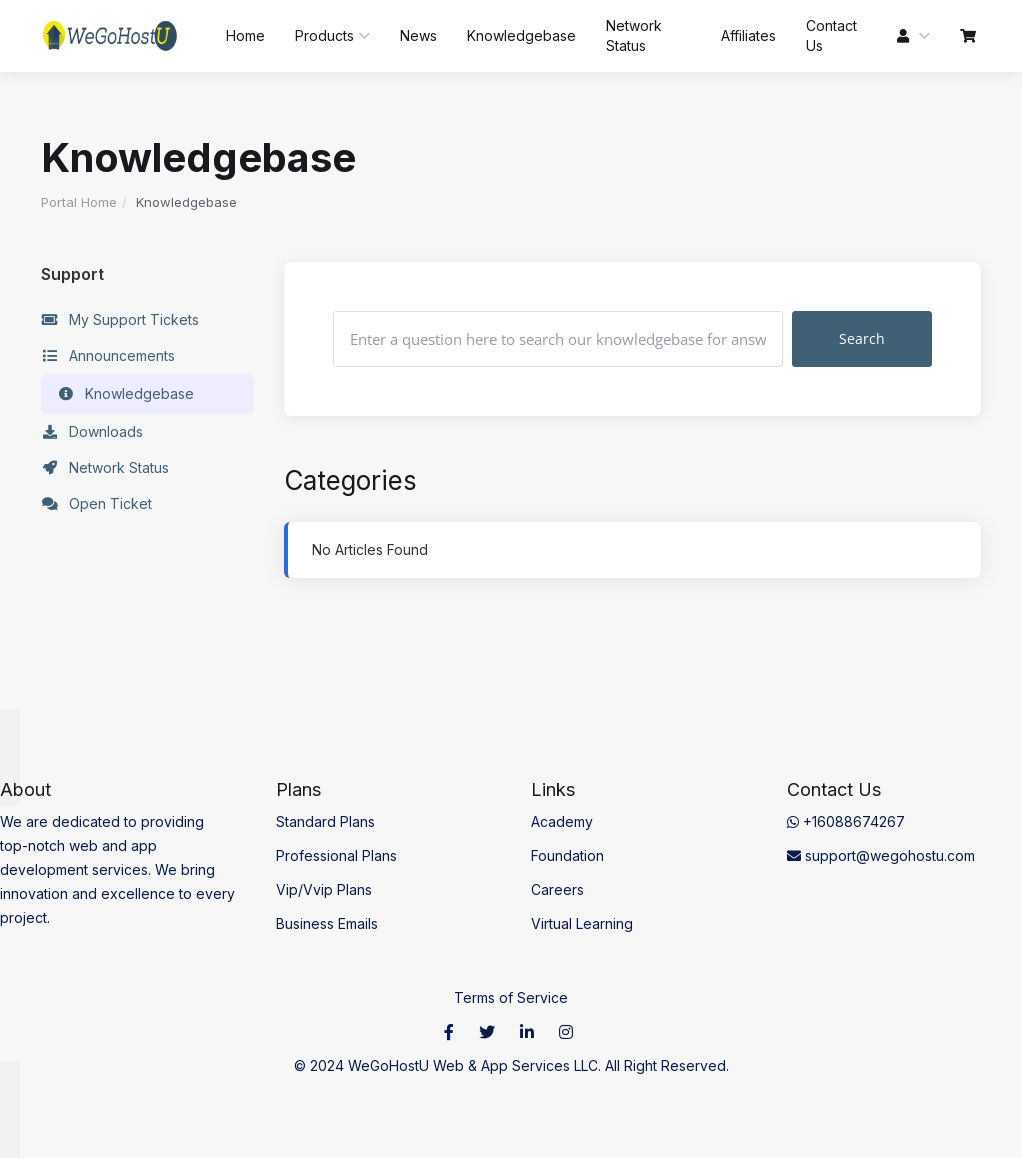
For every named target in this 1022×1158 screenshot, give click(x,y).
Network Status (105, 468)
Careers (557, 889)
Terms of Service (511, 997)
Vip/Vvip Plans (324, 889)
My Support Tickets (120, 320)
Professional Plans (336, 855)
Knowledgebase (125, 394)
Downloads (92, 432)
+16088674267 (846, 821)
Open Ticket (96, 504)
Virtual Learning (582, 923)
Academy (562, 821)
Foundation (567, 855)
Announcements (108, 356)
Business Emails (327, 923)
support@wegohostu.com (881, 855)
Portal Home (79, 202)
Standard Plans (325, 821)
